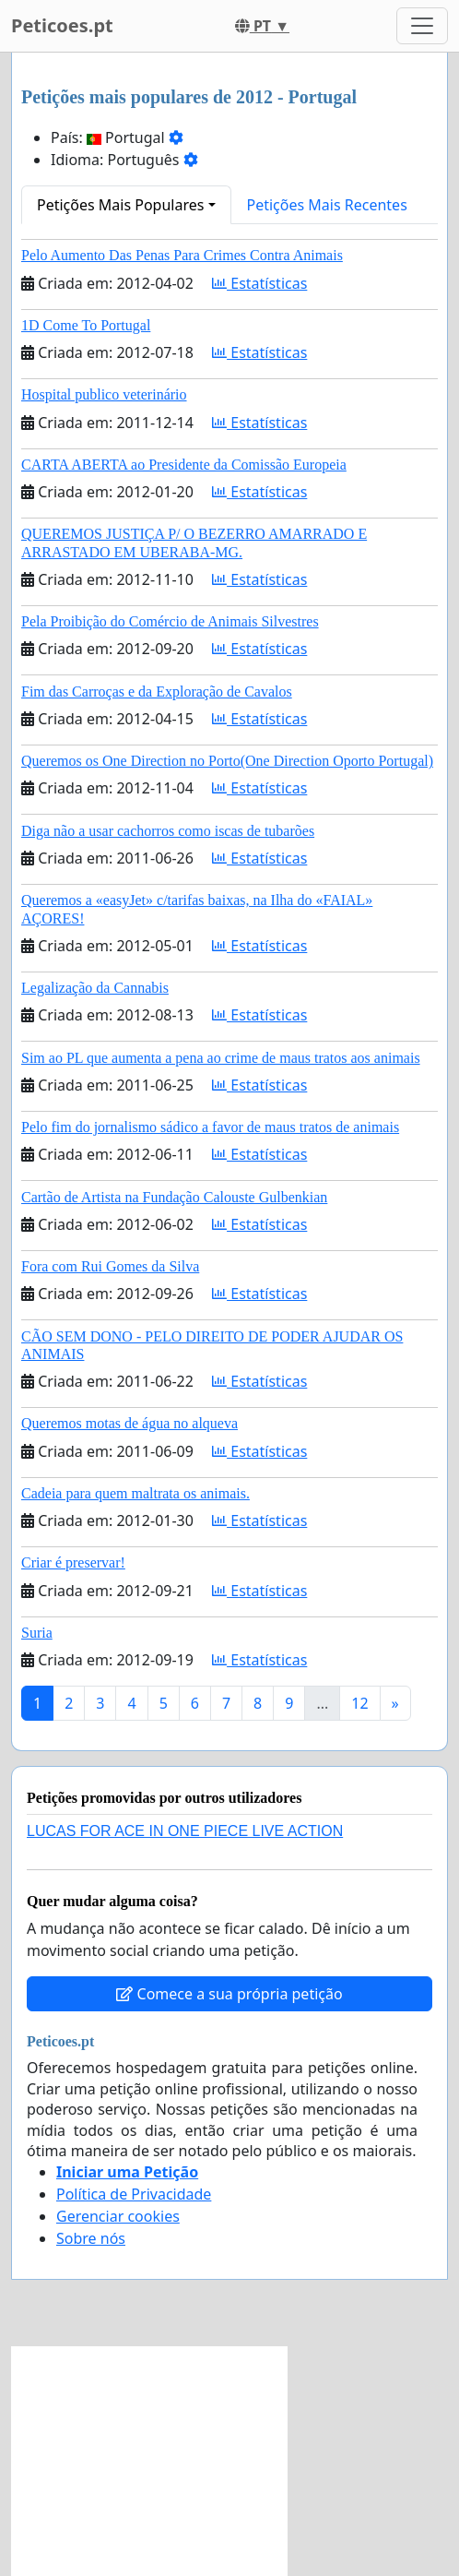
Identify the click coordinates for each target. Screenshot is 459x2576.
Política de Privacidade (133, 2194)
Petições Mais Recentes (327, 205)
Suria (37, 1632)
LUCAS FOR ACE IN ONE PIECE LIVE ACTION (185, 1831)
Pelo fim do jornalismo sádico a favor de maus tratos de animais (210, 1127)
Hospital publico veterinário (104, 394)
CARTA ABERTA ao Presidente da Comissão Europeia (184, 464)
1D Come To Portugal (85, 325)
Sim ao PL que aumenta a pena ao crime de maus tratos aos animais (220, 1058)
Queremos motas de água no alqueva (129, 1423)
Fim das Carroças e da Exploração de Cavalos (156, 691)
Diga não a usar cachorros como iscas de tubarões (167, 831)
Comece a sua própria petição (229, 1994)
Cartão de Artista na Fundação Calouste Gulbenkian (174, 1197)
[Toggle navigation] (422, 25)
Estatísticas (259, 283)
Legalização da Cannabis (95, 988)
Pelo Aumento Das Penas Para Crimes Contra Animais (182, 255)
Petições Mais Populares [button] (120, 205)
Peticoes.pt (62, 25)
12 (359, 1703)
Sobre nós (90, 2238)
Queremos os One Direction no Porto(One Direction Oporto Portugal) (227, 761)
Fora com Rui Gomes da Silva (110, 1266)
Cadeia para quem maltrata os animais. (135, 1493)
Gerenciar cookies (118, 2216)
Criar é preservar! (73, 1562)
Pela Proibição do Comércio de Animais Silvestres (170, 621)
